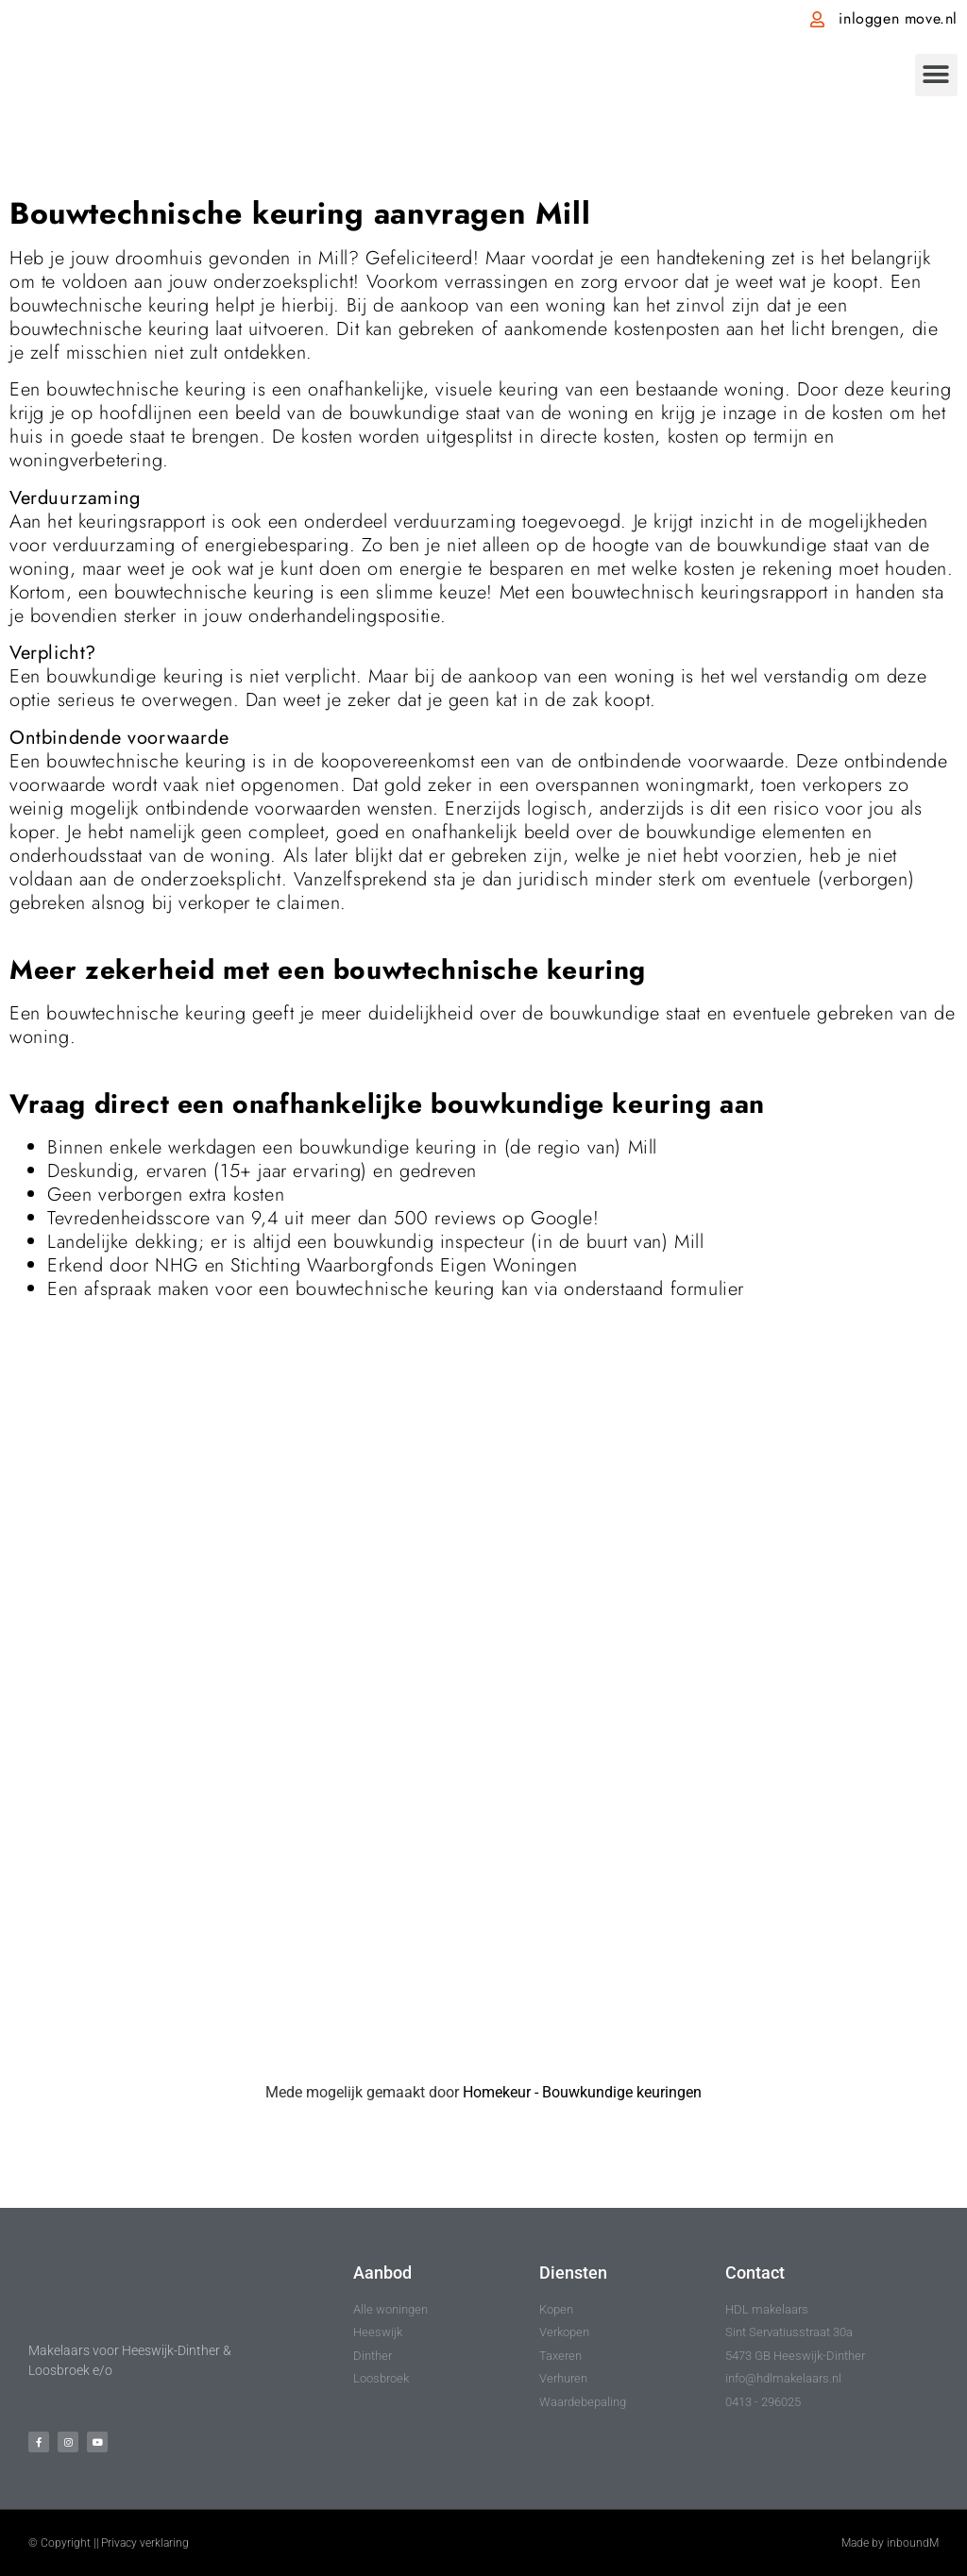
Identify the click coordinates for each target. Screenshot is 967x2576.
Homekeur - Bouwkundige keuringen (582, 2092)
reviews (465, 1218)
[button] (936, 75)
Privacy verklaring (145, 2543)
